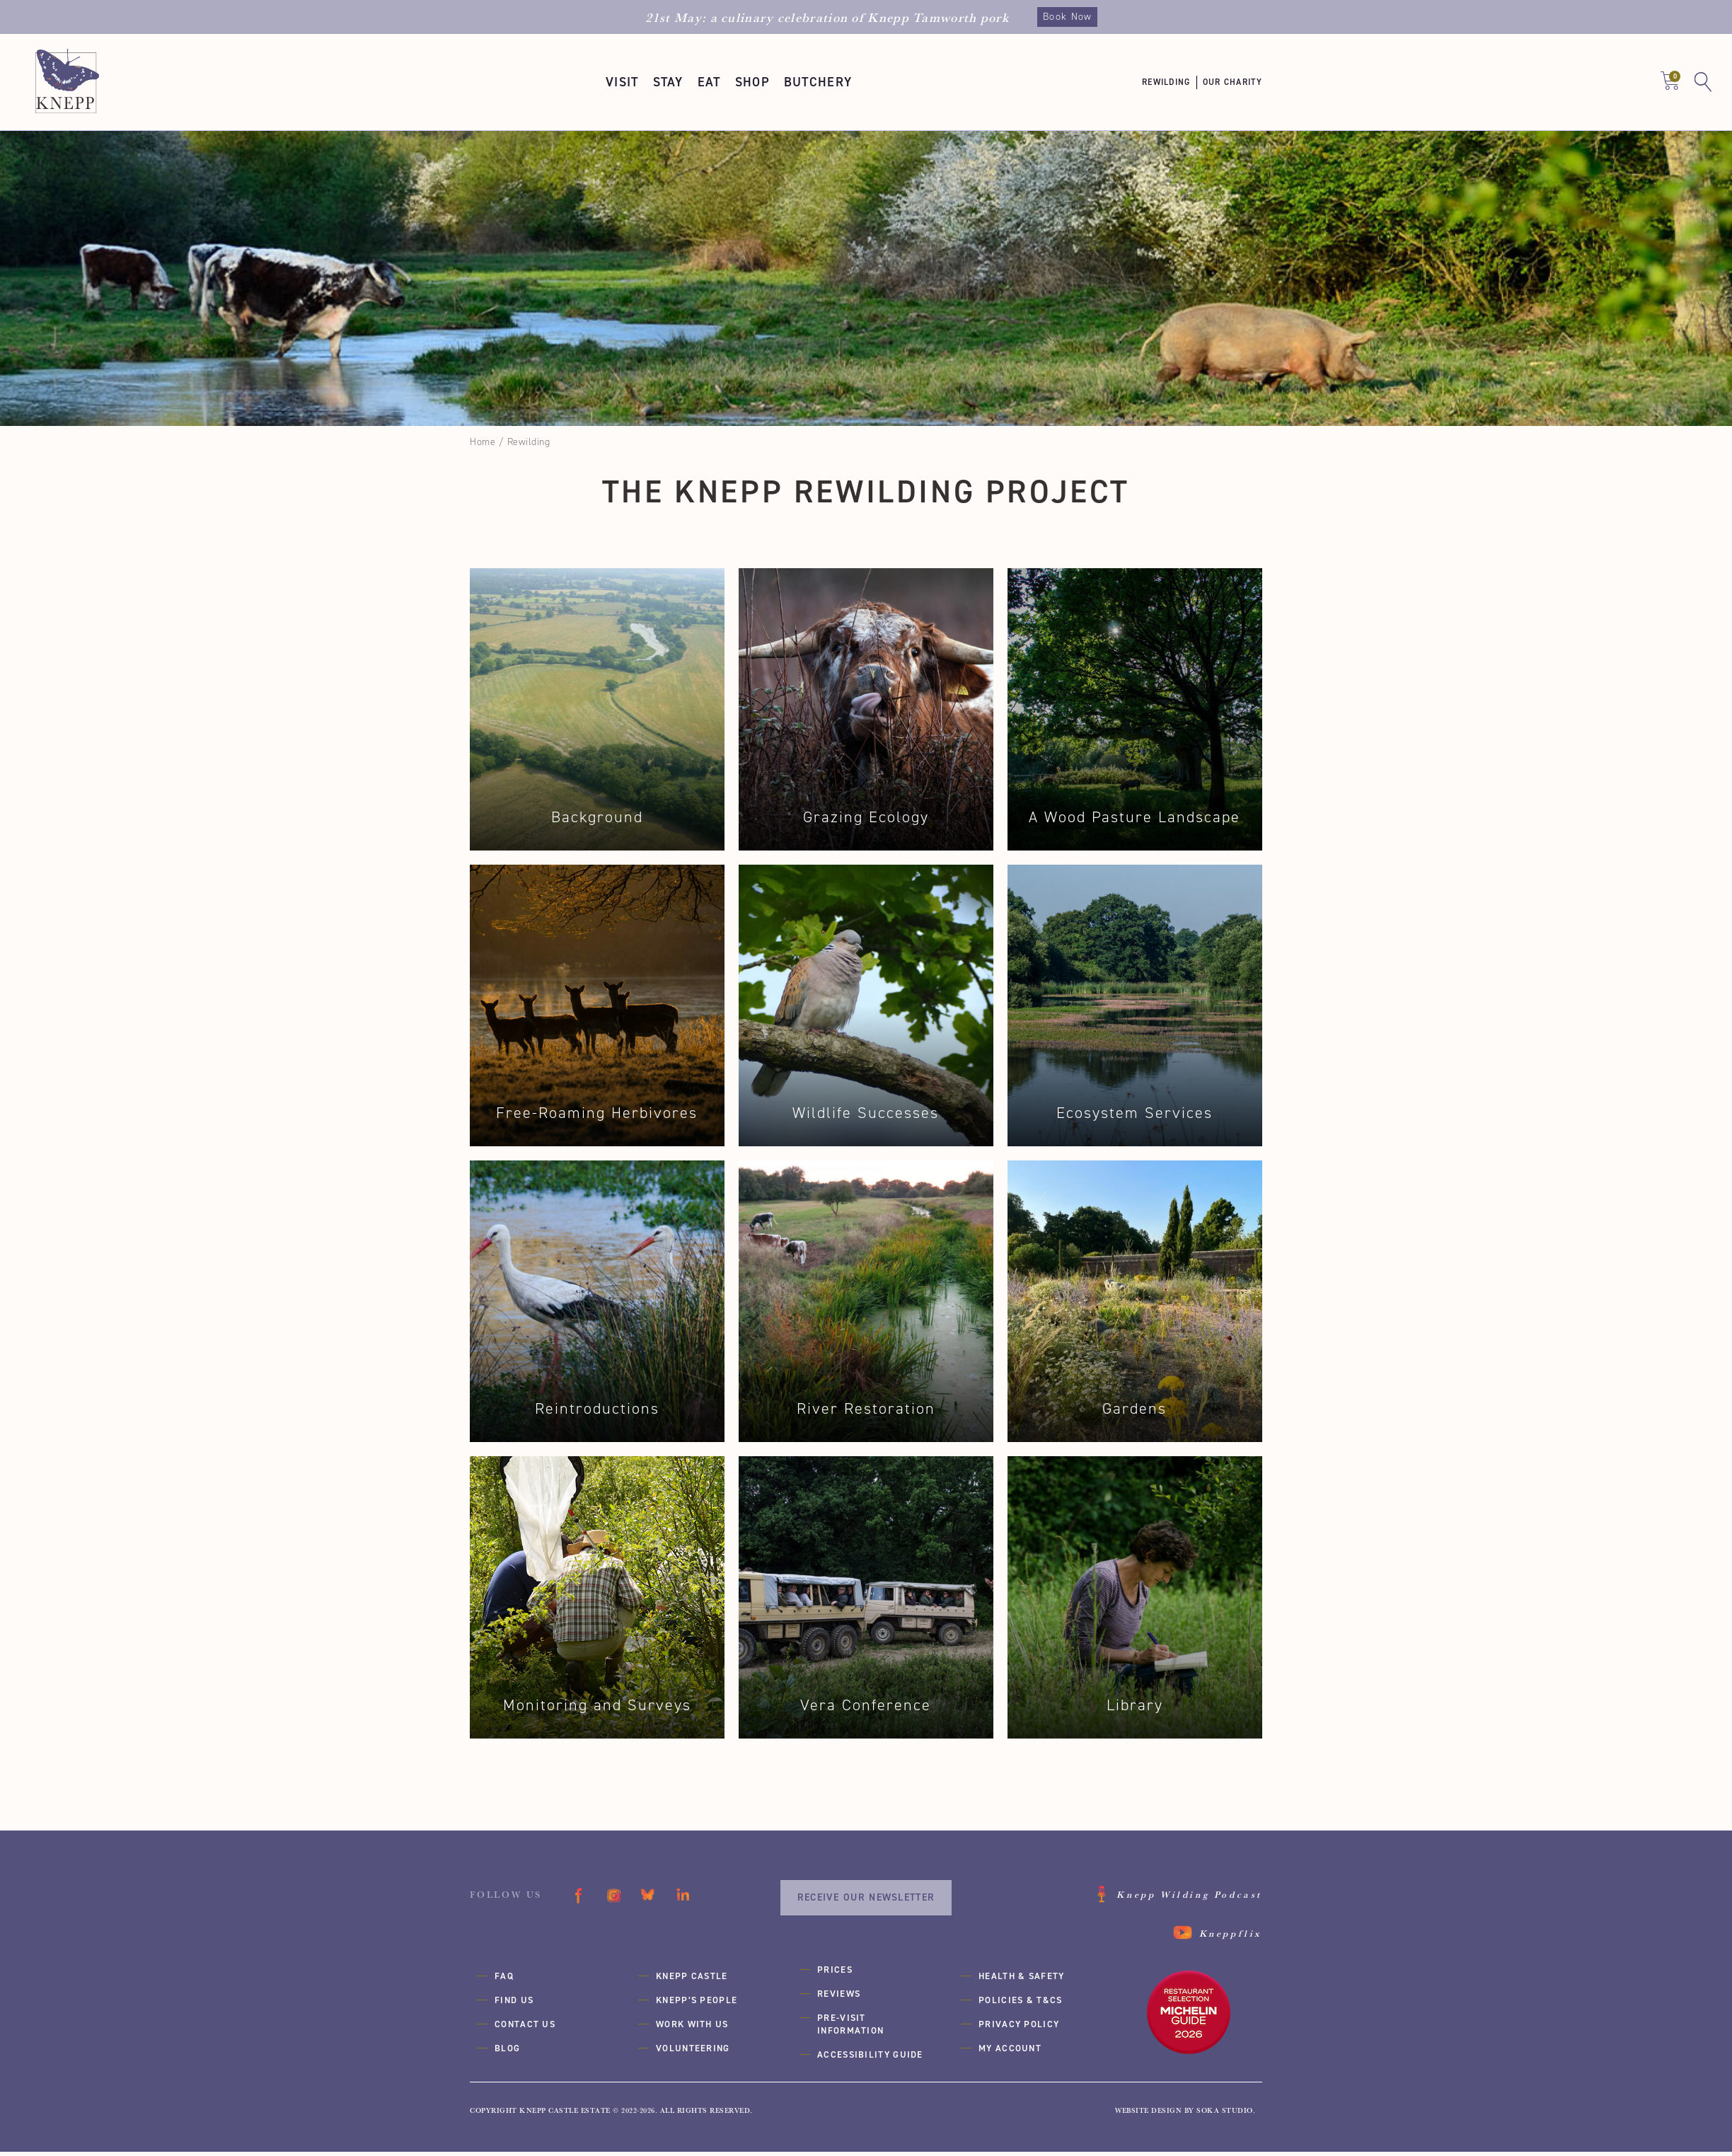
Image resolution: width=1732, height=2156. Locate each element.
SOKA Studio (1224, 2114)
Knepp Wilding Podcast (1189, 1898)
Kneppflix (1230, 1937)
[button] (622, 82)
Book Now (1067, 16)
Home (482, 442)
